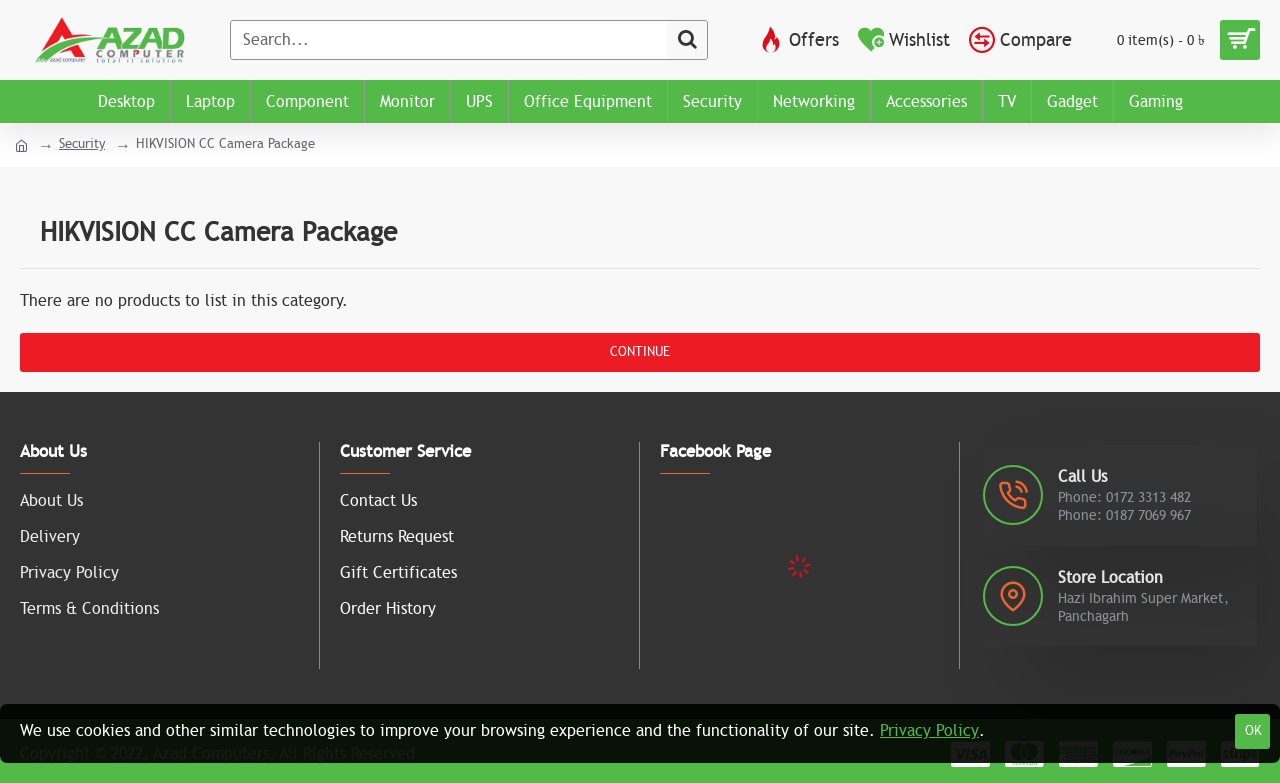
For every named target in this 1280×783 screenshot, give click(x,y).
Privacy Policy (929, 731)
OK (1253, 731)
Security (82, 144)
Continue (640, 352)
